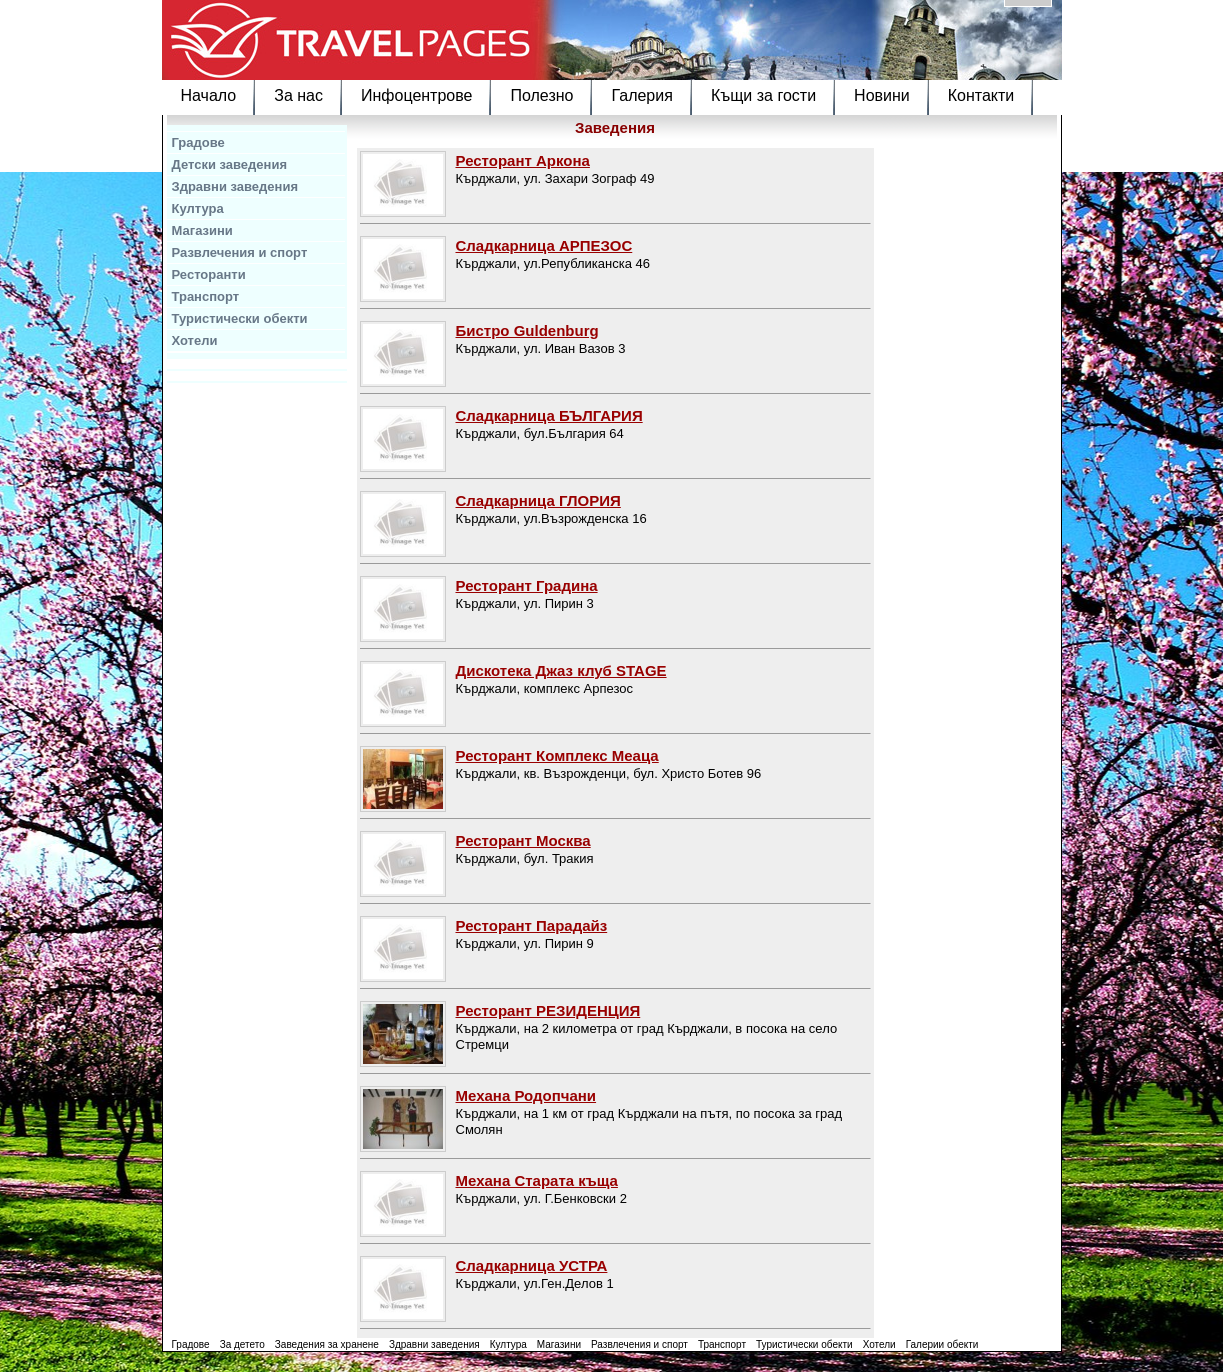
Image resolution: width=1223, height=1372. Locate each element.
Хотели (195, 340)
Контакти (981, 95)
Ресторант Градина (527, 585)
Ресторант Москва (523, 840)
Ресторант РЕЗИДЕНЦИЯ (548, 1010)
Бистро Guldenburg (527, 330)
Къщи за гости (763, 95)
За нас (298, 95)
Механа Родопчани (526, 1095)
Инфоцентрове (416, 95)
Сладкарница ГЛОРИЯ (538, 500)
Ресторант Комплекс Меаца (557, 755)
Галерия (641, 95)
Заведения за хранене (327, 1344)
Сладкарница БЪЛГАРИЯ (549, 415)
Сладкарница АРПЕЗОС (544, 245)
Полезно (541, 95)
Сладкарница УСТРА (532, 1265)
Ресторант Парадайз (532, 925)
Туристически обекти (240, 318)
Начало (209, 95)
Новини (882, 95)
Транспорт (206, 296)
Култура (198, 208)
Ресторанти (209, 274)
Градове (198, 142)
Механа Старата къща (537, 1180)
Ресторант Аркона (523, 160)
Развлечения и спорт (240, 252)
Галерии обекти (942, 1344)
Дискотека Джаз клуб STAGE (561, 670)
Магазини (202, 230)
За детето (242, 1344)
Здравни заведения (235, 186)
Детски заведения (230, 164)
